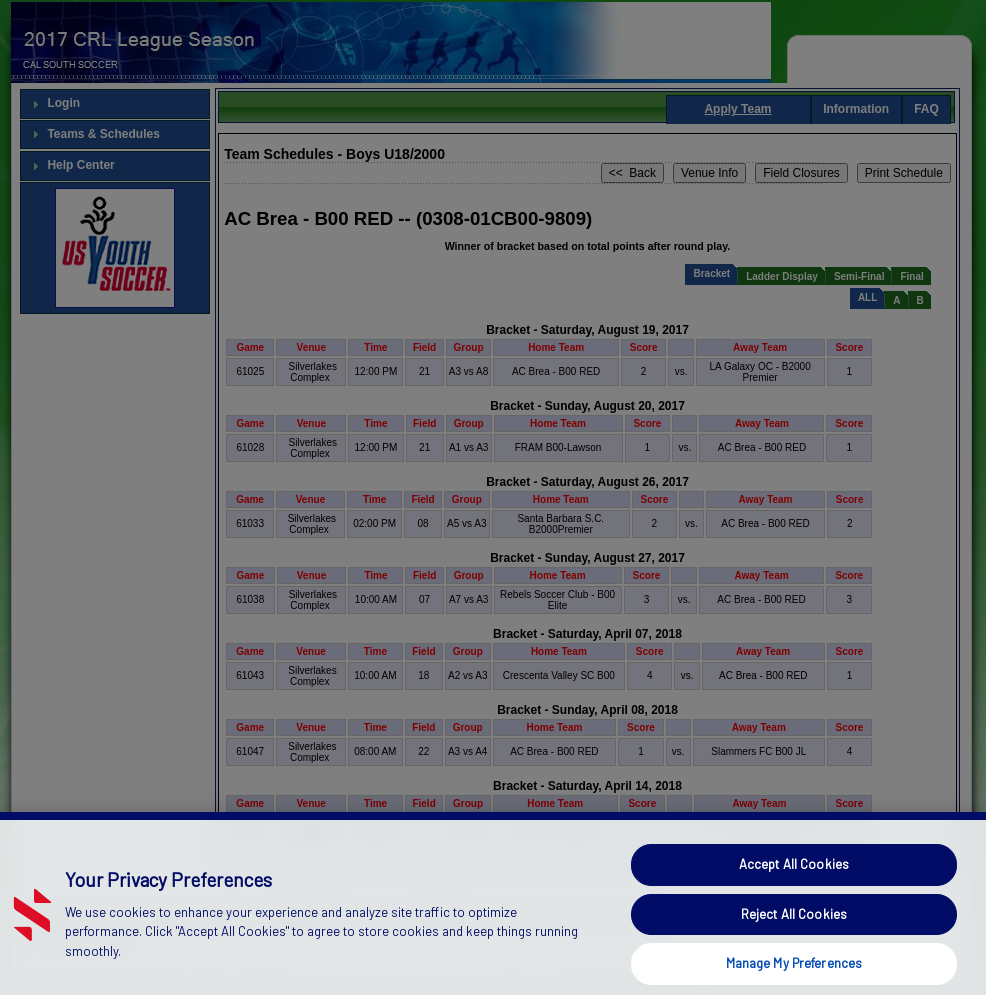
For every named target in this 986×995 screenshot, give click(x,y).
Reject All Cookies (794, 936)
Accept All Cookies (794, 887)
